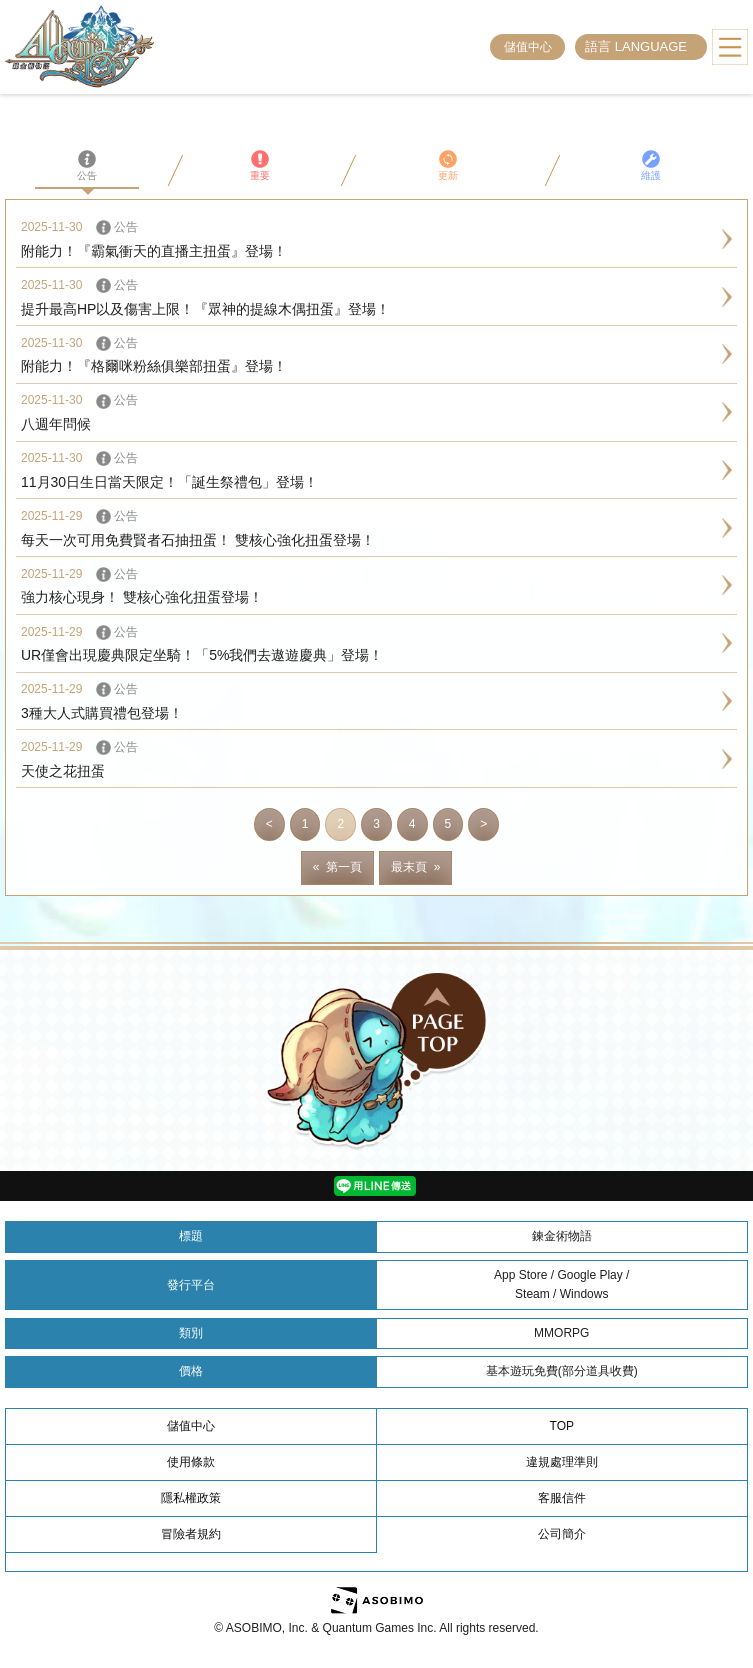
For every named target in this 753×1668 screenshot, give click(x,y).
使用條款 (191, 1462)
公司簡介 (562, 1534)
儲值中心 (528, 47)
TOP (562, 1426)
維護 (651, 165)
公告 (87, 165)
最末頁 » (415, 867)
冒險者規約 (191, 1534)
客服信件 (562, 1498)
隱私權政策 (191, 1498)
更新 (448, 165)
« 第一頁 (337, 867)
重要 (260, 165)
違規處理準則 (562, 1462)
